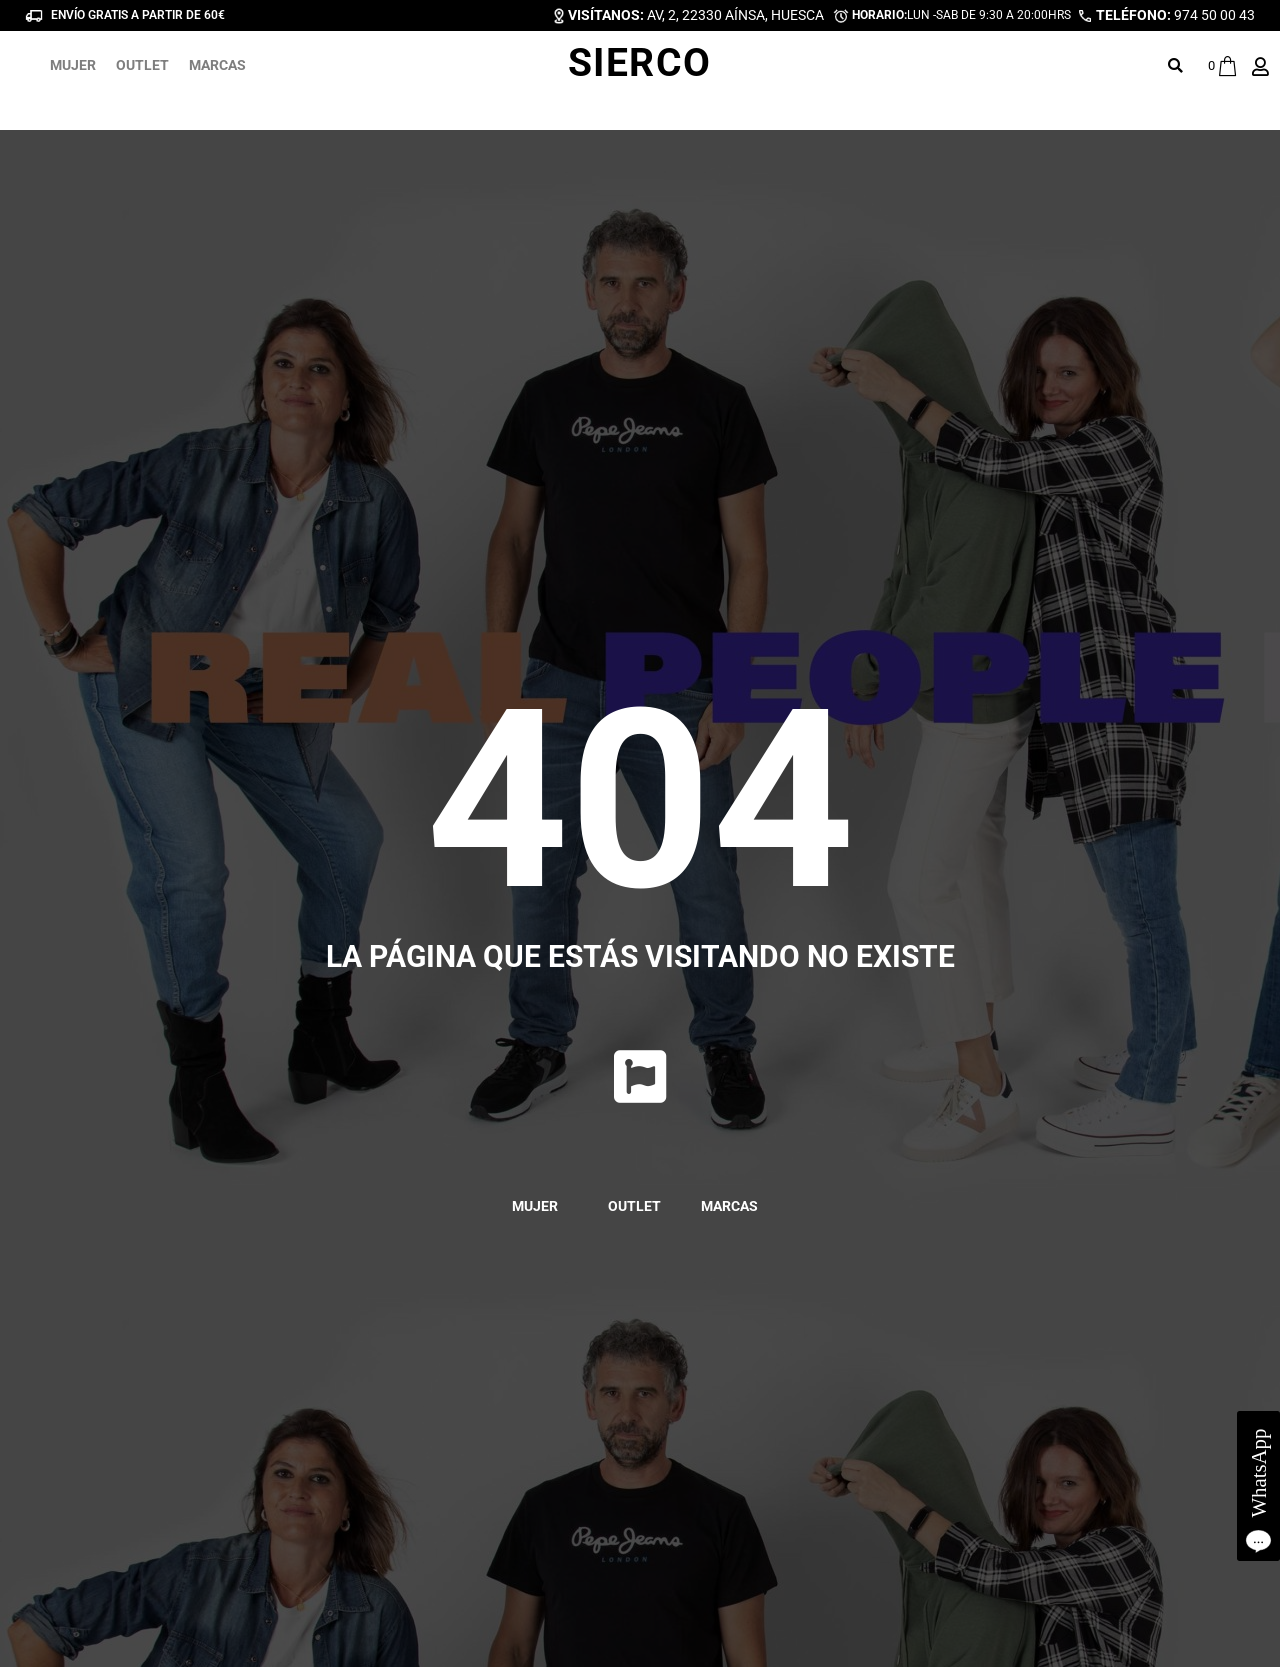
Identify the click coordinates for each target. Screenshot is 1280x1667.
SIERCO (640, 63)
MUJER (73, 65)
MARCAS (217, 65)
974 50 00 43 (1175, 15)
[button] (1175, 65)
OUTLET (142, 65)
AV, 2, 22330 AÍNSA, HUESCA (696, 15)
